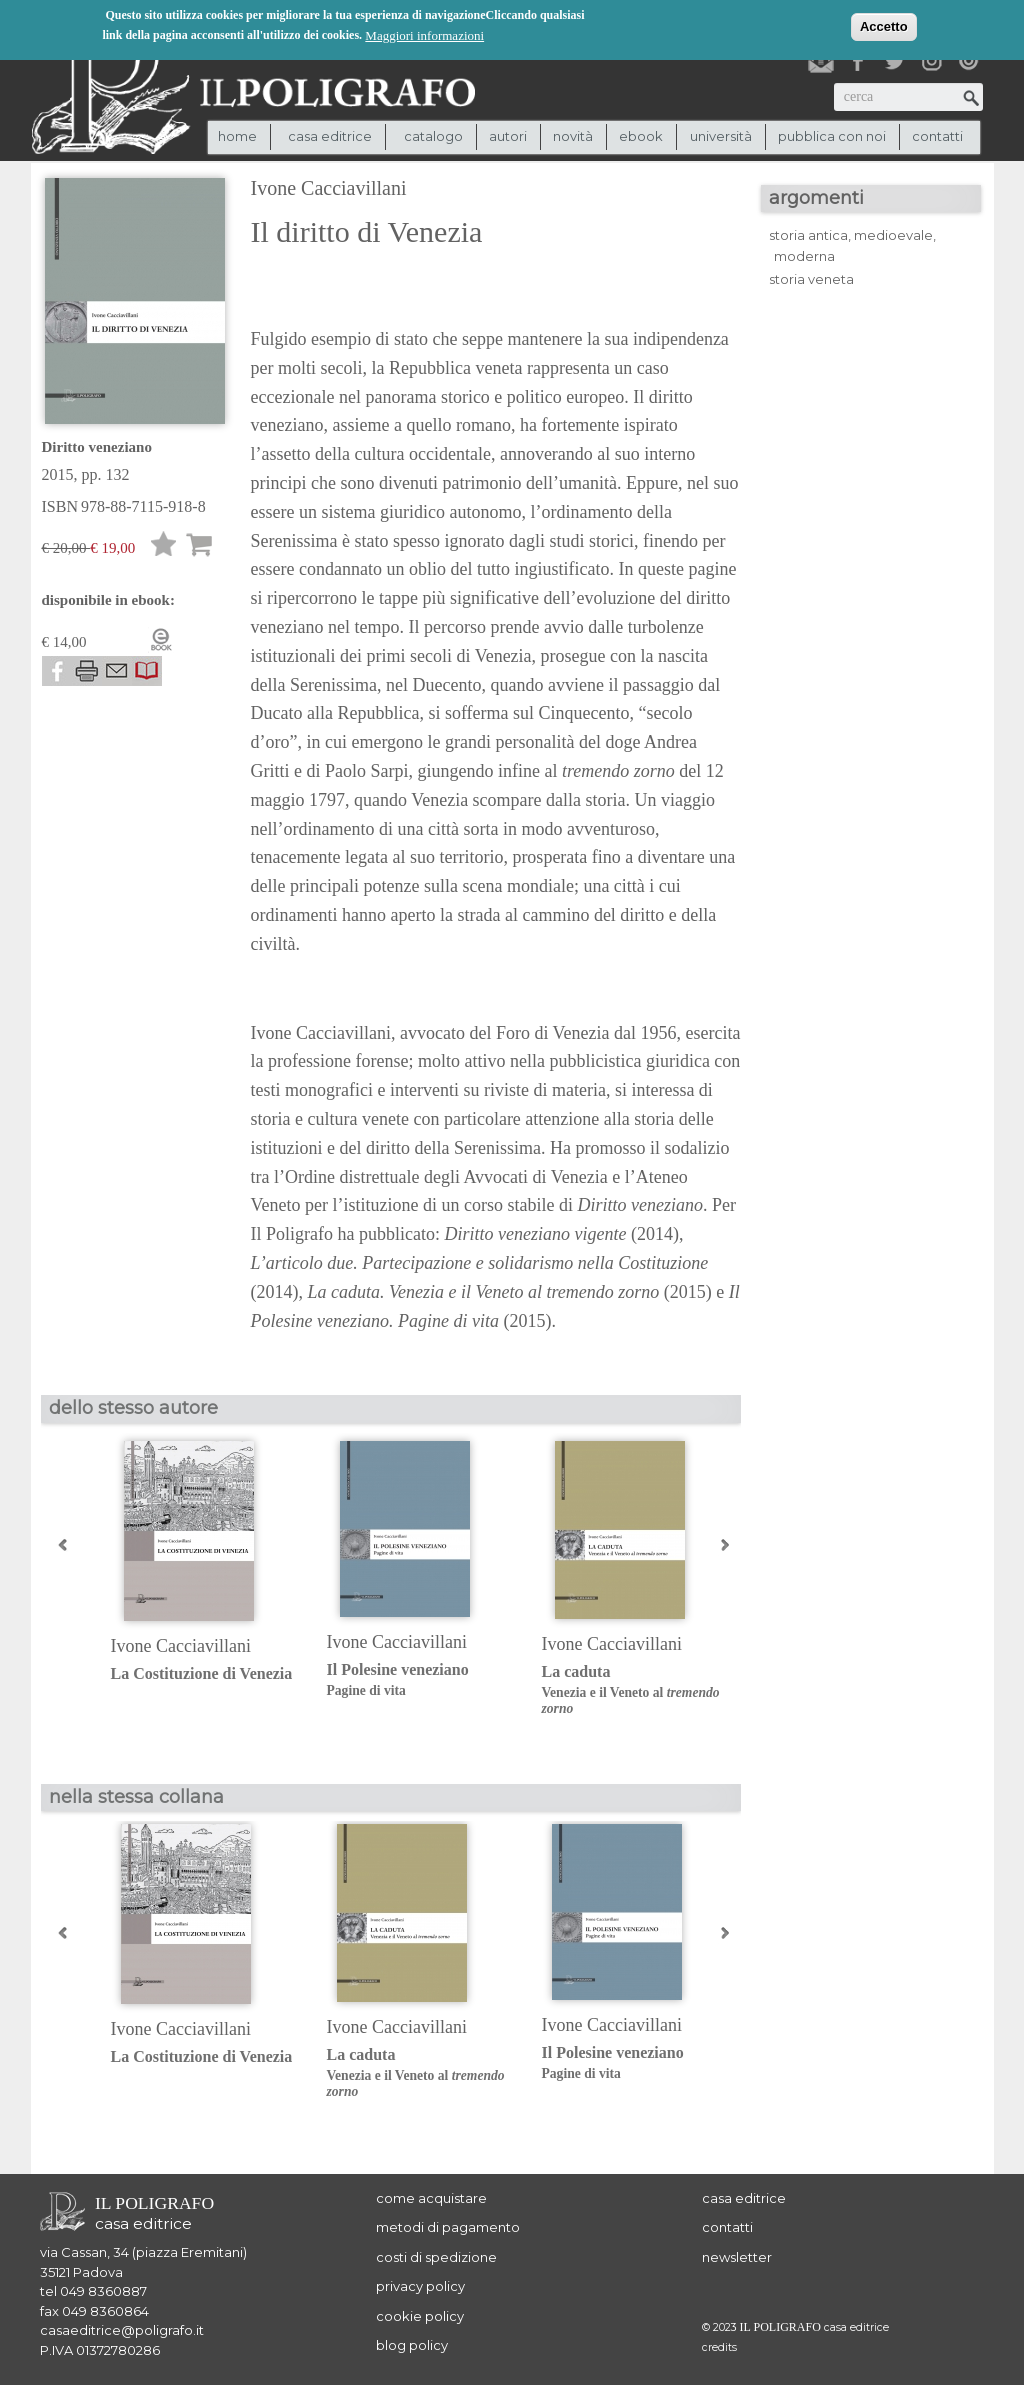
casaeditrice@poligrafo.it (122, 2330)
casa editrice (744, 2198)
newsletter (737, 2257)
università (721, 136)
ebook (641, 136)
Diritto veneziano (97, 447)
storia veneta (811, 279)
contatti (937, 136)
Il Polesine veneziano (419, 1680)
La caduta (634, 1690)
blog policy (412, 2345)
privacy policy (420, 2286)
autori (508, 136)
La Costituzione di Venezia (202, 1673)
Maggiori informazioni (424, 34)
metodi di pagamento (448, 2227)
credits (719, 2347)
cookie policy (420, 2316)
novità (573, 136)
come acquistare (431, 2198)
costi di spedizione (436, 2257)
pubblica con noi (832, 136)
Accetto (884, 25)
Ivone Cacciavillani (329, 188)
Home (237, 136)
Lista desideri (164, 547)
